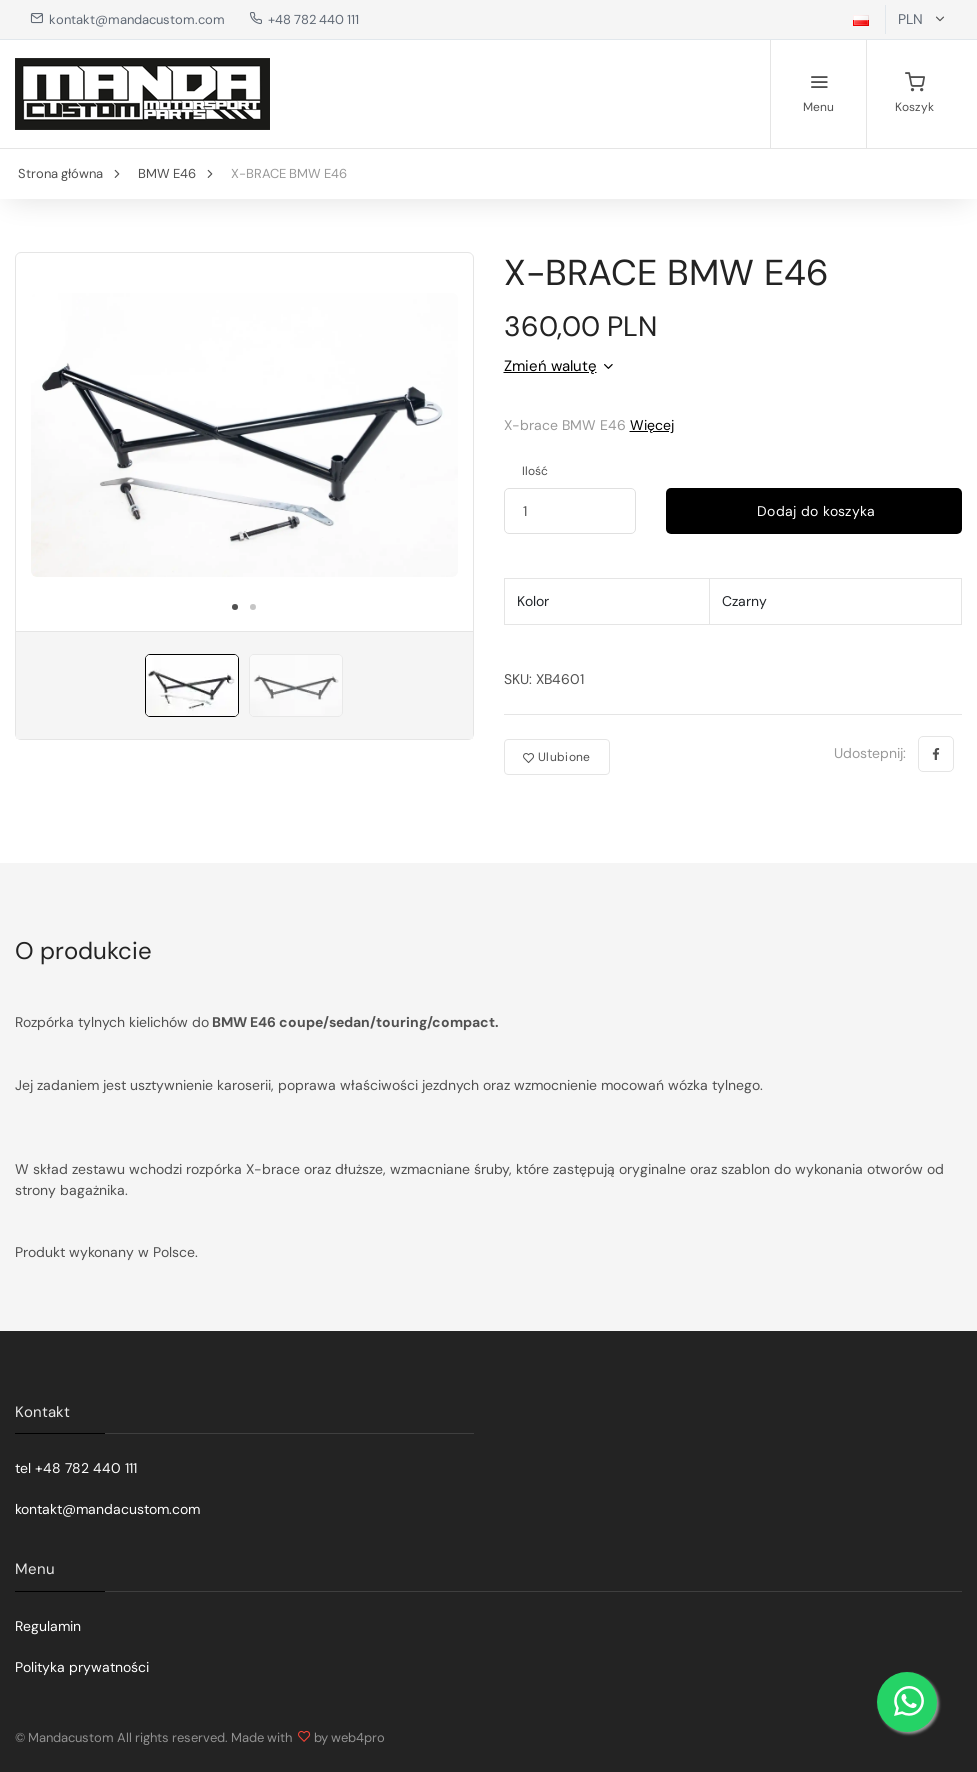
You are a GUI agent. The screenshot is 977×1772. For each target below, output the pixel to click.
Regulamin (48, 1626)
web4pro (358, 1737)
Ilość (535, 471)
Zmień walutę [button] (550, 366)
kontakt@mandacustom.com (127, 19)
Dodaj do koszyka (814, 511)
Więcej (652, 425)
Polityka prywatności (82, 1667)
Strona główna (60, 173)
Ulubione (557, 757)
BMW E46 (167, 173)
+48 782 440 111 (304, 19)
